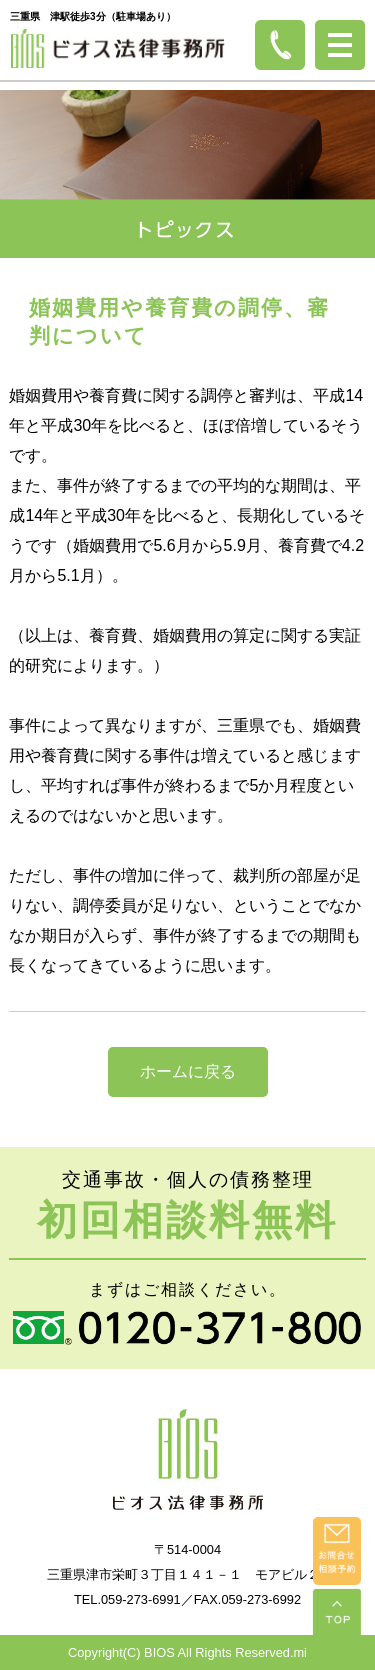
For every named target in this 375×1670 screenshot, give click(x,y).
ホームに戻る (188, 1071)
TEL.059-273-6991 (127, 1599)
